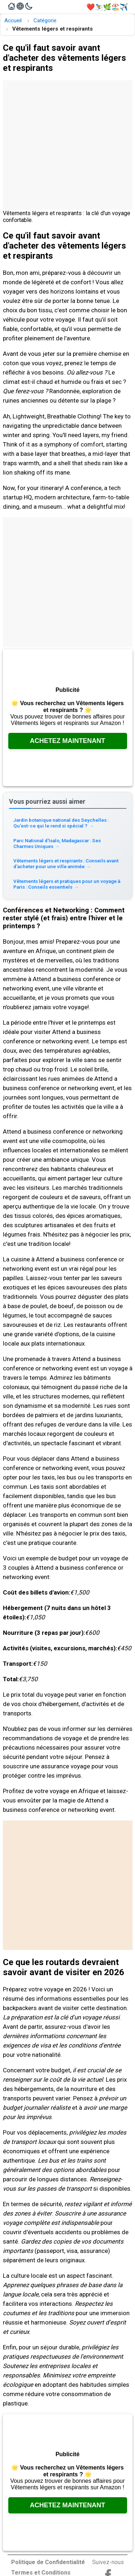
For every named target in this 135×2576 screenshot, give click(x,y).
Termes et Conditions (41, 2572)
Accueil (13, 20)
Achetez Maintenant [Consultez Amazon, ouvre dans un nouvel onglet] (67, 740)
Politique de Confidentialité (48, 2562)
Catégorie (45, 20)
